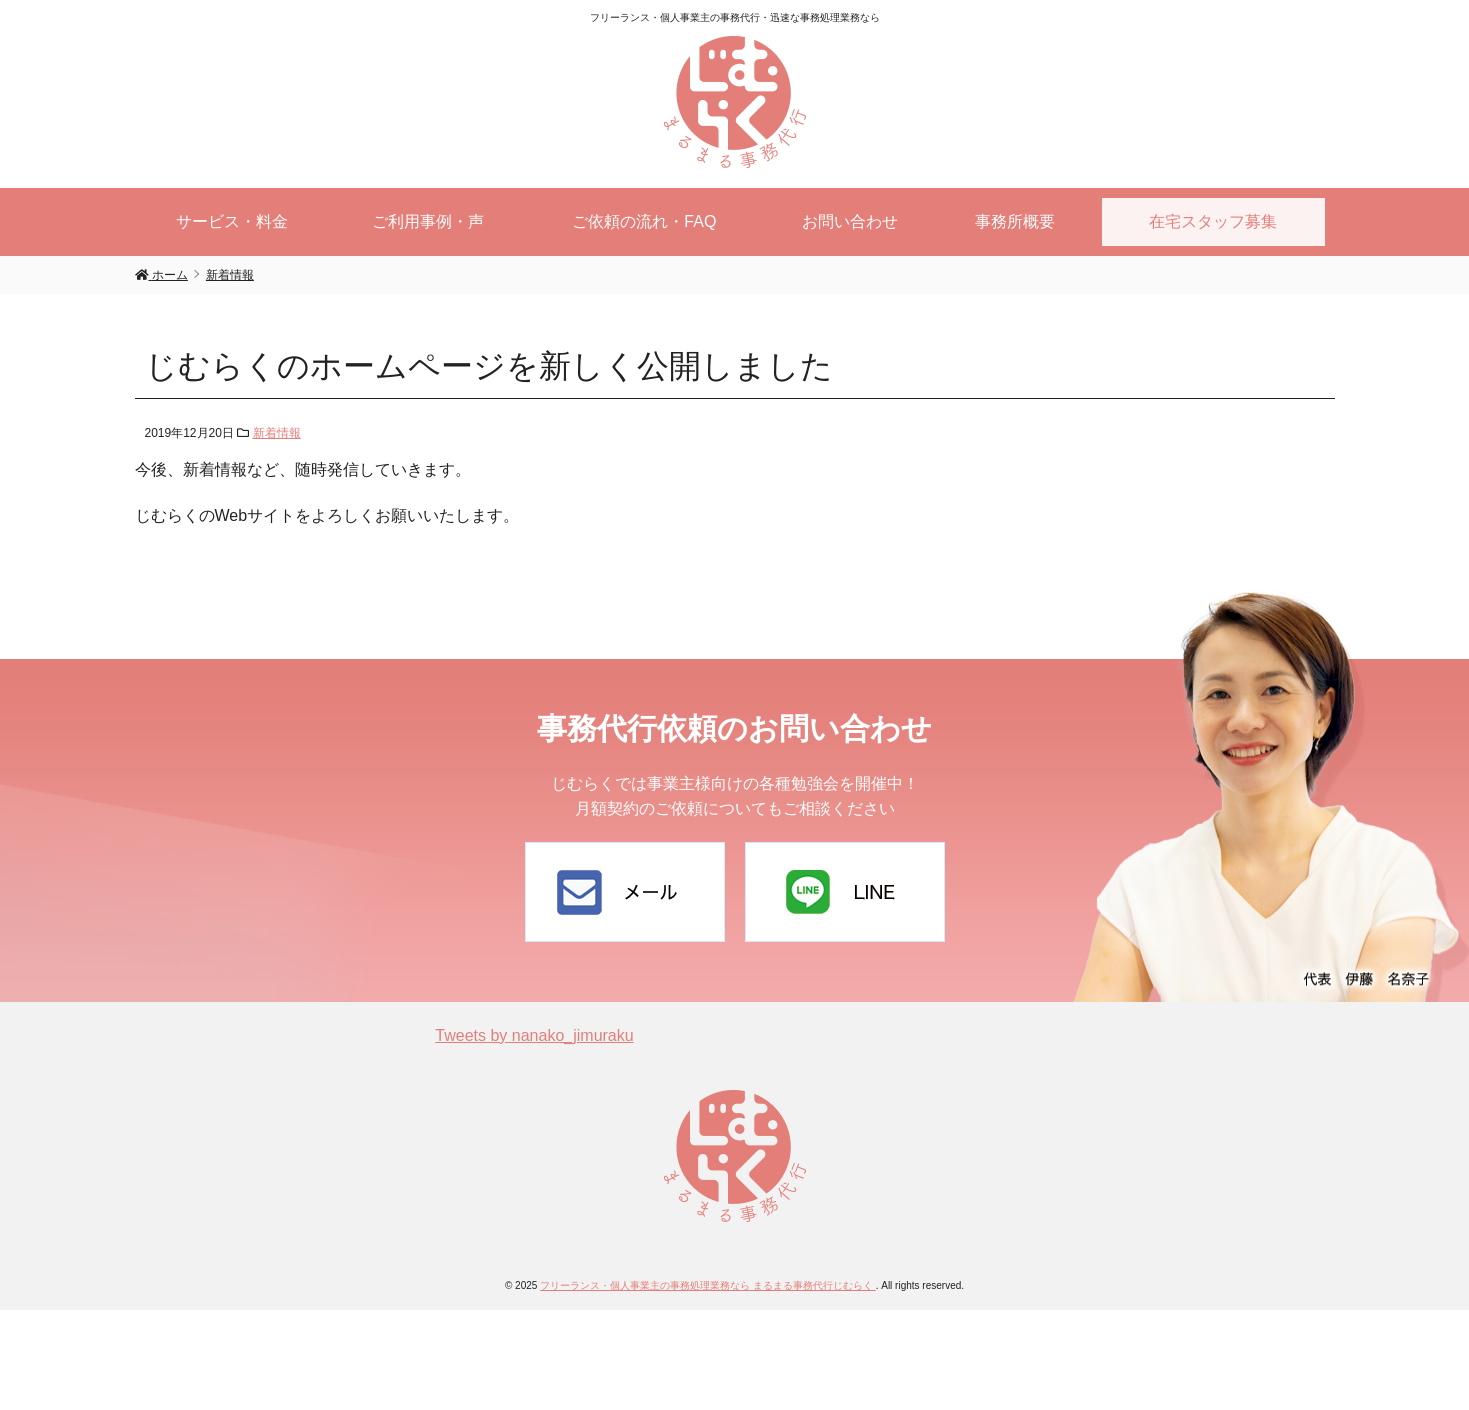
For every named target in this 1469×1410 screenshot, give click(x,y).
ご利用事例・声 (428, 221)
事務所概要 (1015, 221)
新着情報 (277, 433)
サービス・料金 (232, 221)
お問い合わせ (850, 221)
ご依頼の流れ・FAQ (644, 221)
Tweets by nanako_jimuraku (534, 1035)
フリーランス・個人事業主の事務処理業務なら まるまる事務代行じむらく (708, 1285)
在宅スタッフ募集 (1213, 221)
